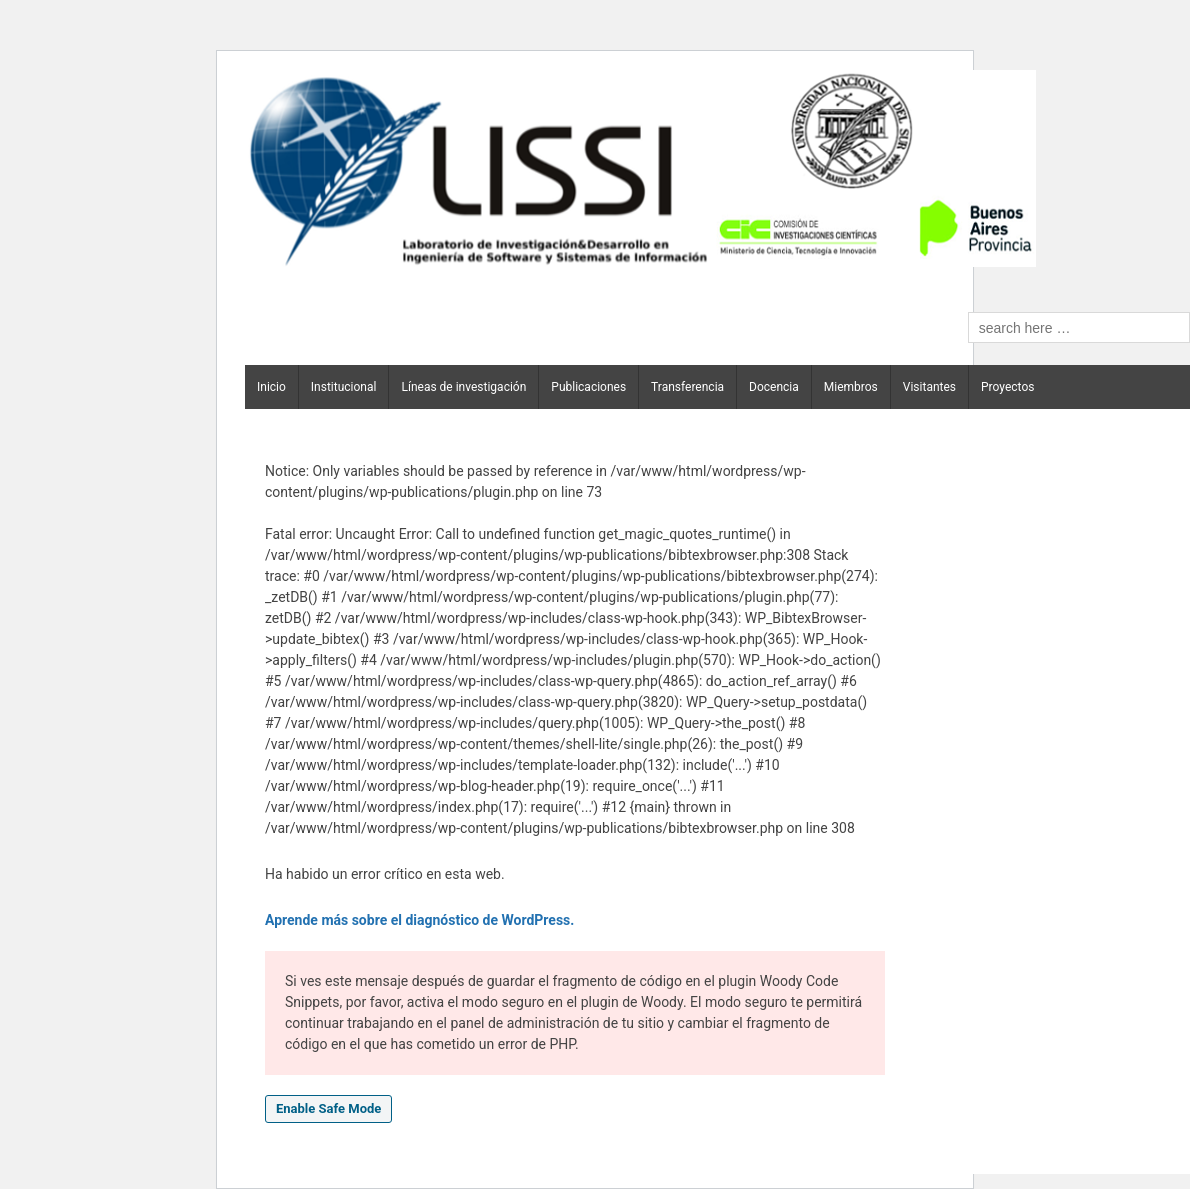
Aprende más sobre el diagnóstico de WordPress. (419, 920)
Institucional (344, 387)
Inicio (271, 387)
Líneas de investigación (463, 387)
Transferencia (687, 387)
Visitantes (929, 387)
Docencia (774, 387)
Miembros (851, 387)
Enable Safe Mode (328, 1108)
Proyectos (1007, 387)
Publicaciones (588, 387)
